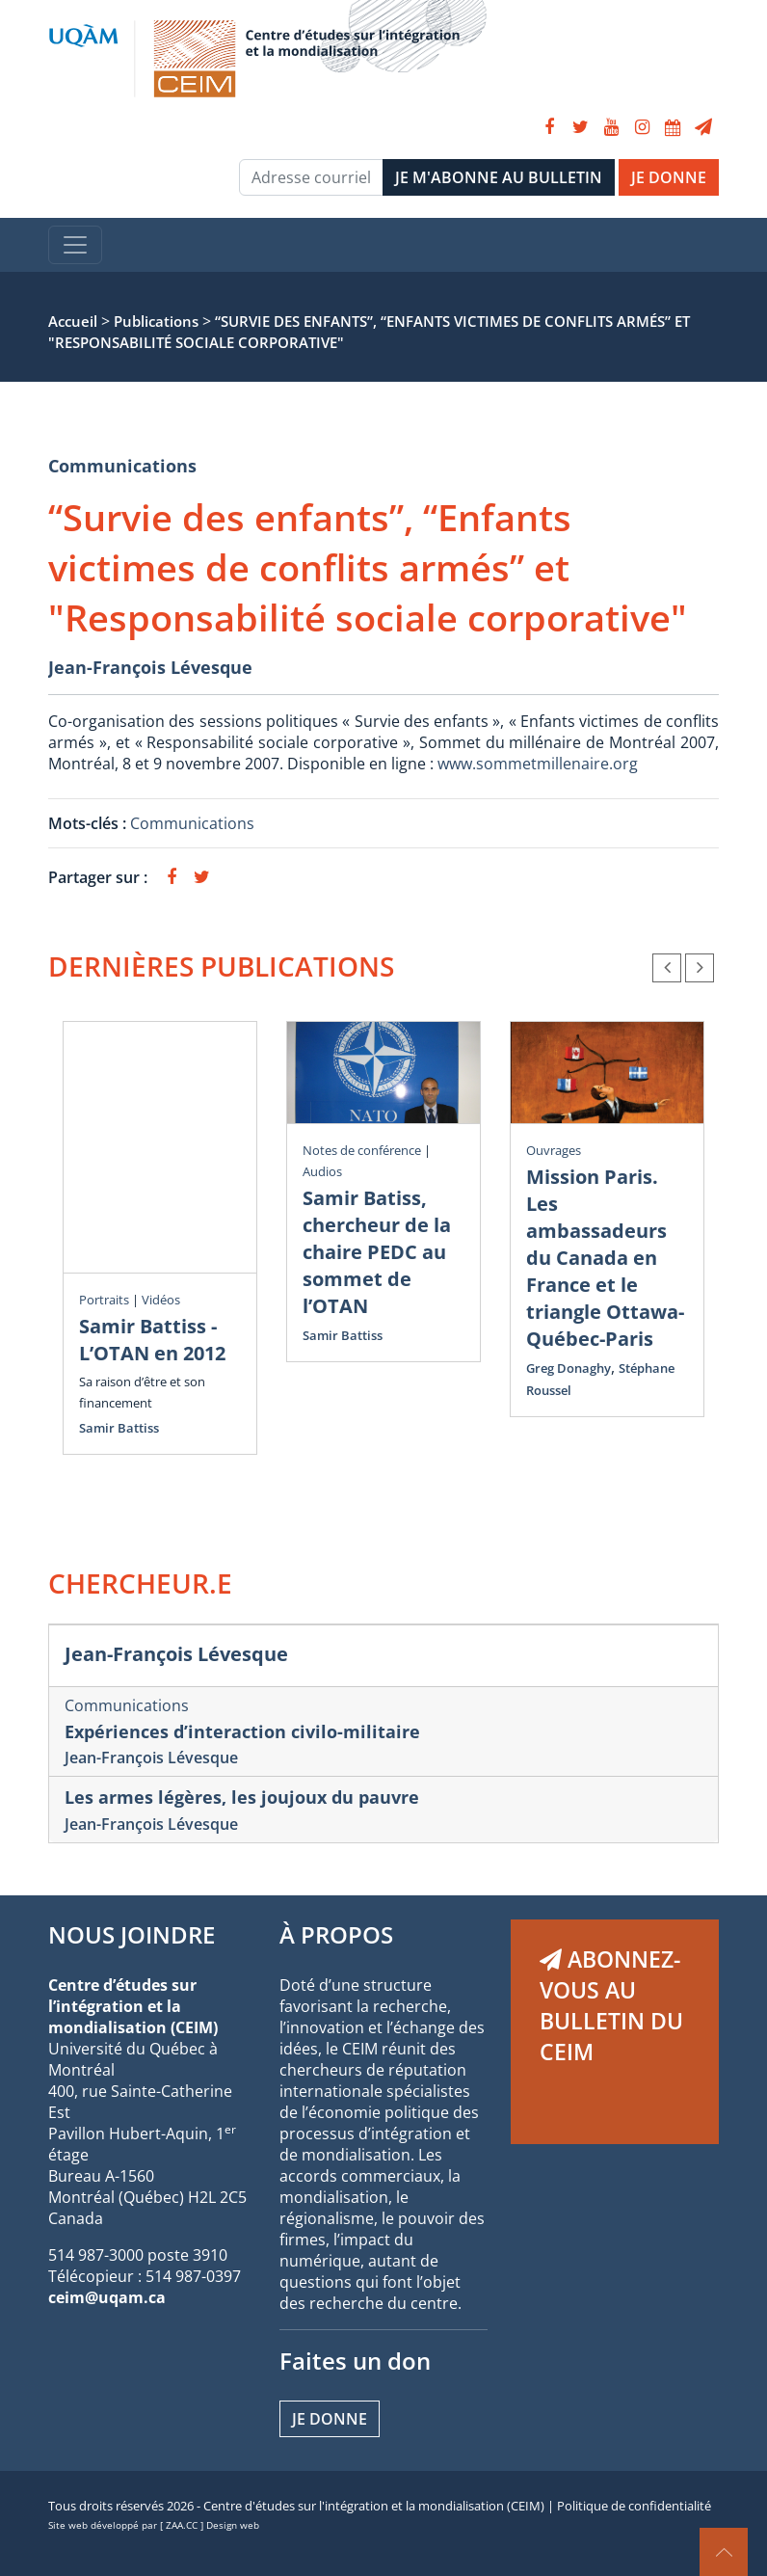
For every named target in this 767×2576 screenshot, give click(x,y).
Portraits (104, 1299)
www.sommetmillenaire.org (537, 763)
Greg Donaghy (568, 1368)
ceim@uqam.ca (107, 2297)
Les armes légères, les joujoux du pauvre (242, 1797)
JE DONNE (668, 177)
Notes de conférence (362, 1150)
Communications (122, 465)
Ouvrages (553, 1150)
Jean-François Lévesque (150, 667)
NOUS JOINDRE (131, 1934)
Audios (322, 1171)
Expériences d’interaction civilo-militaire (242, 1731)
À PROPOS (336, 1934)
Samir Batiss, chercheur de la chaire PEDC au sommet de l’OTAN (377, 1252)
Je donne (329, 2418)
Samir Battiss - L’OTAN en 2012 (152, 1339)
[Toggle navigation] (75, 245)
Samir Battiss (119, 1427)
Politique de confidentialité (634, 2505)
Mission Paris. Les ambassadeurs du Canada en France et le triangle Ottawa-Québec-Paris (605, 1258)
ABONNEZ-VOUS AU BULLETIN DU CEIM (611, 2005)
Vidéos (161, 1299)
